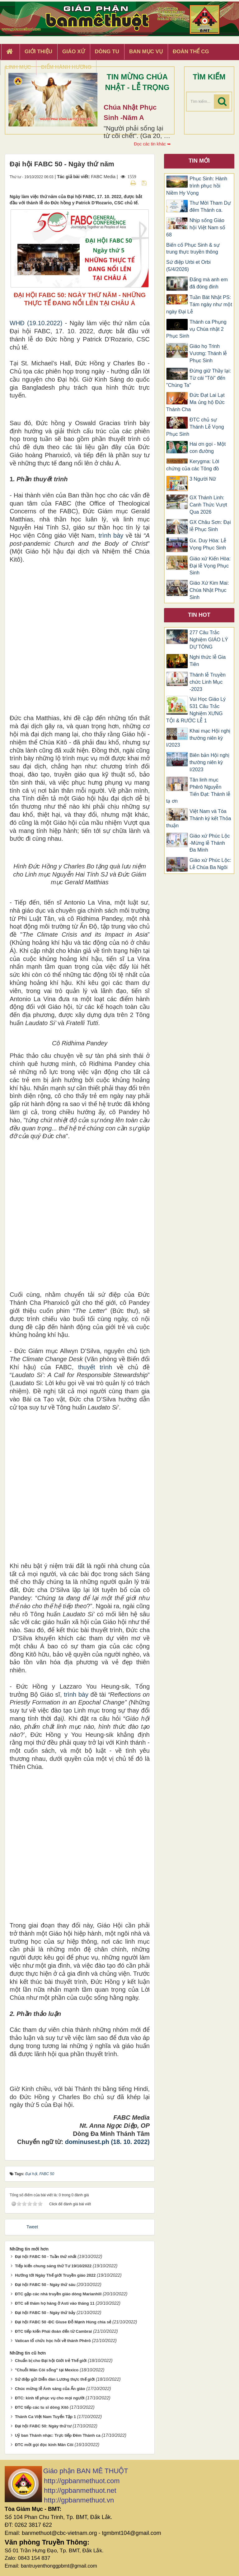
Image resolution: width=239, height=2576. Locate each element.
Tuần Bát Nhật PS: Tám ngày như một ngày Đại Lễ (199, 304)
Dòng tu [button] (107, 52)
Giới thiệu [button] (38, 52)
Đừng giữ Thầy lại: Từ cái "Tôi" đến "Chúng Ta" (198, 378)
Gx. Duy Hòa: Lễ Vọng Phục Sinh (208, 544)
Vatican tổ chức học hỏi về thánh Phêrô (53, 2340)
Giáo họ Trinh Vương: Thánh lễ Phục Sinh (208, 353)
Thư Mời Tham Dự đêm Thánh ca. (210, 206)
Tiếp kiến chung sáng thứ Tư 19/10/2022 (53, 2266)
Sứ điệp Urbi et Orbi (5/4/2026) (188, 265)
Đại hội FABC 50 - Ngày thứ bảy (45, 2312)
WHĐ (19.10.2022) (36, 323)
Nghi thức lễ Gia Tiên (208, 660)
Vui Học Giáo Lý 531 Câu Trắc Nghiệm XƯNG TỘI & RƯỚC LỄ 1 (196, 709)
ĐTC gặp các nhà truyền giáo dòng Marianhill (58, 2294)
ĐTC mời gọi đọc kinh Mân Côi (44, 2444)
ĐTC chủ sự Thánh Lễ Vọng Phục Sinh (195, 427)
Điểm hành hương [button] (66, 67)
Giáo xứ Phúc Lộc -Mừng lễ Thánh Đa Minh (210, 843)
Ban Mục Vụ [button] (146, 52)
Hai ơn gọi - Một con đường (208, 447)
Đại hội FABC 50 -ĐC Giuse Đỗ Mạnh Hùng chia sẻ (63, 2322)
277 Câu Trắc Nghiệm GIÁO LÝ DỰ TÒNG (209, 639)
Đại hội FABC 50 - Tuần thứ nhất (45, 2256)
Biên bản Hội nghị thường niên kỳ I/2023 (209, 762)
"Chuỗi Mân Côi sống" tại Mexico (46, 2370)
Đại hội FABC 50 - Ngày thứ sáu (45, 2284)
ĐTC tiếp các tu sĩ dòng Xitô (41, 2407)
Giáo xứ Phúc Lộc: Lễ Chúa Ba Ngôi (210, 864)
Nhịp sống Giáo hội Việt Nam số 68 (195, 227)
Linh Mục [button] (18, 67)
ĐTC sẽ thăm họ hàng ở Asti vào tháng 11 (55, 2303)
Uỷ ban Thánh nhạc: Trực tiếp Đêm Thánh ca (58, 2435)
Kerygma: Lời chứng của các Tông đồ (192, 465)
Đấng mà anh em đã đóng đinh (209, 283)
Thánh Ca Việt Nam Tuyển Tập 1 (45, 2416)
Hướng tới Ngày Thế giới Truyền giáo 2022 (55, 2275)
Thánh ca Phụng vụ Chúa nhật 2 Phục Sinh (196, 329)
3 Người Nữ (203, 479)
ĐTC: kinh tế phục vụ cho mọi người (50, 2398)
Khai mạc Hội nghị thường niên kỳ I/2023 (198, 738)
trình (103, 1367)
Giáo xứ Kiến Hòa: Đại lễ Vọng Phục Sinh (210, 566)
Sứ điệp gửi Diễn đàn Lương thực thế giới (55, 2379)
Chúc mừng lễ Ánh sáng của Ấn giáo (50, 2388)
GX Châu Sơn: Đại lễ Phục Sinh (210, 526)
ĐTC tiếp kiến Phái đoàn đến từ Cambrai (53, 2331)
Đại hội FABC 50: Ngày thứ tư (43, 2426)
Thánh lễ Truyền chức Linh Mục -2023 (208, 682)
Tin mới (199, 161)
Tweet (32, 2226)
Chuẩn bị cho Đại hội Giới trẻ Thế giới (51, 2360)
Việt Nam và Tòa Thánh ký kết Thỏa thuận (198, 818)
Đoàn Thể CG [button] (191, 52)
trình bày (111, 535)
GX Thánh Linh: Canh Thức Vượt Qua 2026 (208, 505)
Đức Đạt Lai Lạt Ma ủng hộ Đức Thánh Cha (195, 402)
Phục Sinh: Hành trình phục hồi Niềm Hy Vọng (196, 186)
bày (82, 1694)
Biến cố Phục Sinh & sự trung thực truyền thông (193, 248)
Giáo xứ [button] (73, 52)
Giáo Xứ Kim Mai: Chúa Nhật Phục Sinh (209, 590)
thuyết (86, 1367)
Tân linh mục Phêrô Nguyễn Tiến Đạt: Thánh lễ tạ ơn (198, 790)
